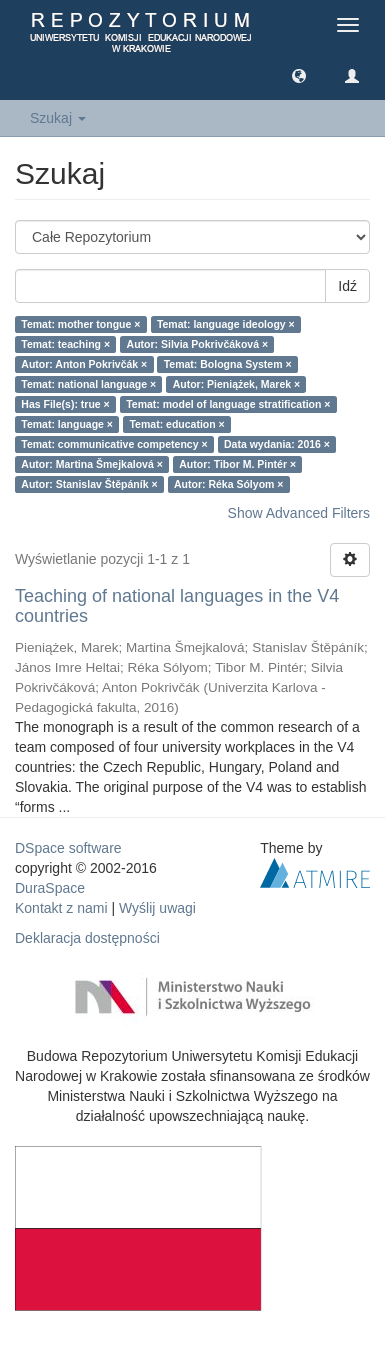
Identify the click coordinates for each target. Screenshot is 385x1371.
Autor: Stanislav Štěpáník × (89, 484)
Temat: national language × (88, 384)
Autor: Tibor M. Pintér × (237, 464)
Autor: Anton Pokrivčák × (84, 364)
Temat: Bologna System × (228, 364)
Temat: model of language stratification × (228, 404)
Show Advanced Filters (299, 513)
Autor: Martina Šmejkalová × (92, 464)
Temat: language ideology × (226, 324)
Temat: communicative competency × (114, 444)
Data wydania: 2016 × (277, 444)
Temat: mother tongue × (80, 324)
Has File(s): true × (65, 404)
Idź (347, 286)
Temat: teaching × (65, 344)
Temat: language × (67, 424)
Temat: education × (176, 424)
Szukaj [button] (58, 118)
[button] (299, 75)
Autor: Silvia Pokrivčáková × (198, 344)
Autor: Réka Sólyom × (228, 484)
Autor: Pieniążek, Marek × (237, 384)
